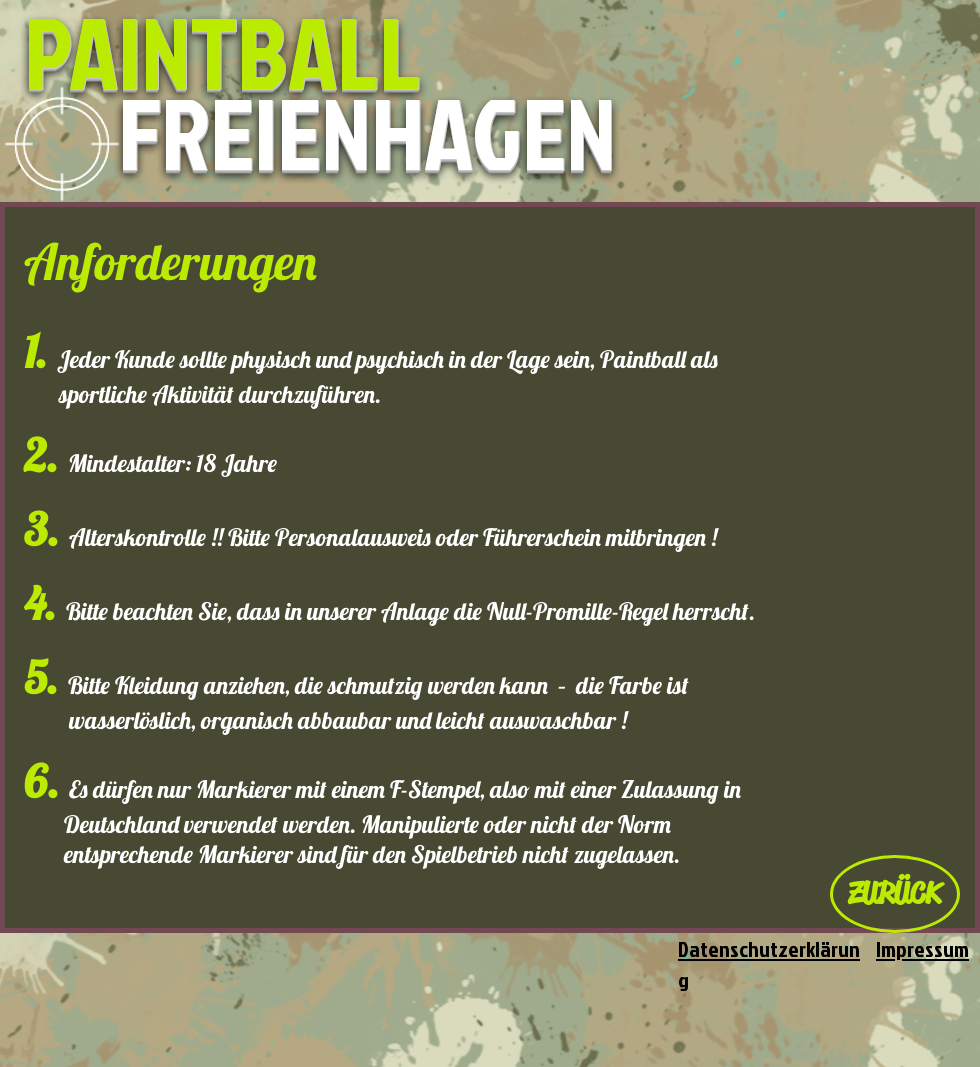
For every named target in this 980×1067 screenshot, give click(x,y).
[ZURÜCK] (895, 894)
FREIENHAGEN (367, 132)
